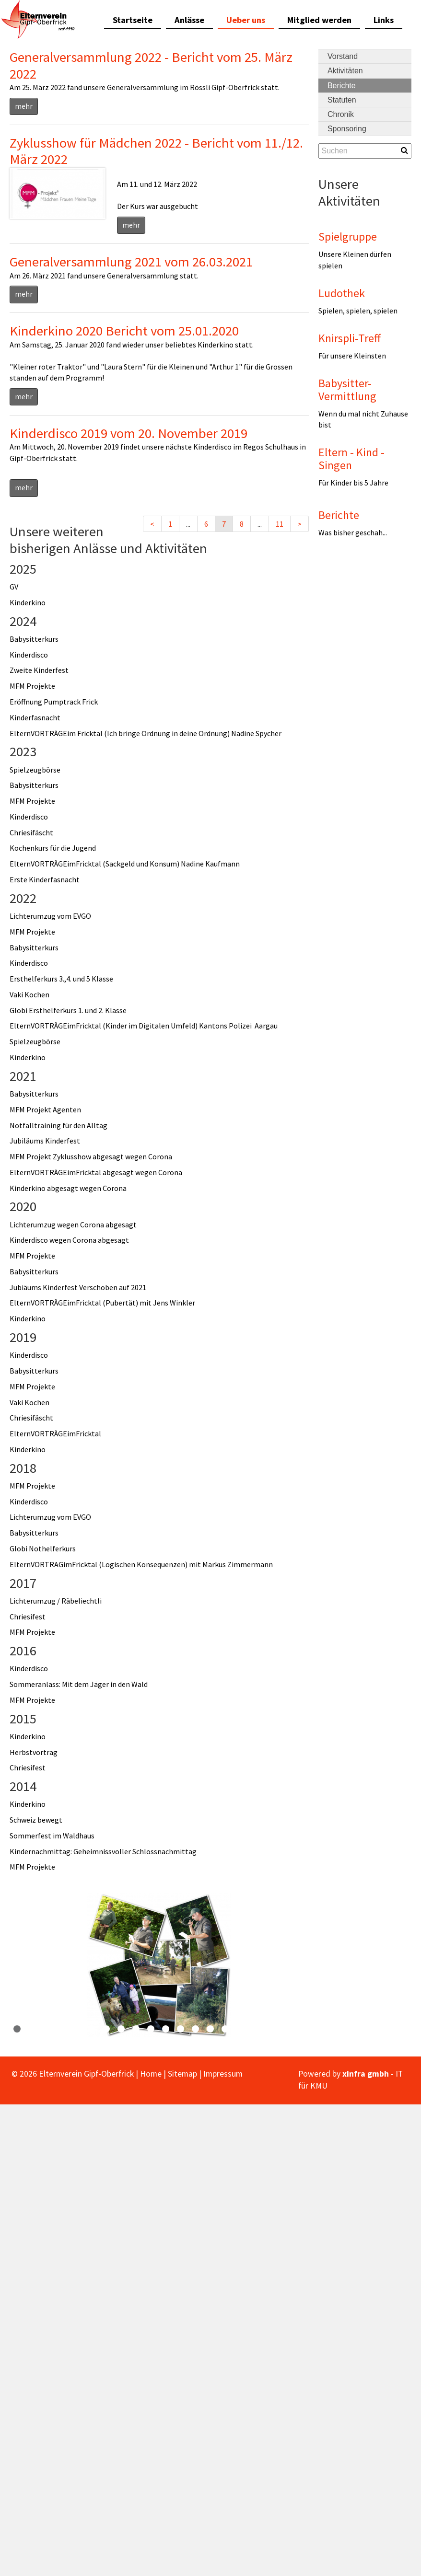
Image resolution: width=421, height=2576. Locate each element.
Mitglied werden (319, 19)
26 (388, 2029)
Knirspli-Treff (349, 338)
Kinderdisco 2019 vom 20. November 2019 (128, 433)
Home (151, 2073)
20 (299, 2029)
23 (344, 2029)
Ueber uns (245, 19)
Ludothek (341, 293)
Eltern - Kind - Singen (351, 458)
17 (254, 2029)
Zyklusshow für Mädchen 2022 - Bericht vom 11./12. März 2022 (156, 151)
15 (225, 2029)
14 (210, 2029)
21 (314, 2029)
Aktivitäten (345, 71)
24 (359, 2029)
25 (373, 2029)
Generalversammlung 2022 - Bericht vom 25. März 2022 (151, 65)
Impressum (223, 2073)
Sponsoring (346, 129)
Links (384, 19)
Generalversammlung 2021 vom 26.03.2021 (131, 261)
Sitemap (182, 2073)
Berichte (341, 85)
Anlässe (189, 19)
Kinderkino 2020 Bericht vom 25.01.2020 (124, 330)
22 (329, 2029)
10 (150, 2029)
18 (269, 2029)
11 (279, 524)
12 (180, 2029)
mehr (24, 106)
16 (240, 2029)
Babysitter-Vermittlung (347, 389)
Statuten (341, 100)
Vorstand (342, 56)
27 (403, 2029)
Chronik (340, 114)
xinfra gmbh (365, 2073)
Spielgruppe (347, 236)
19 (284, 2029)
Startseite (132, 19)
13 (195, 2029)
